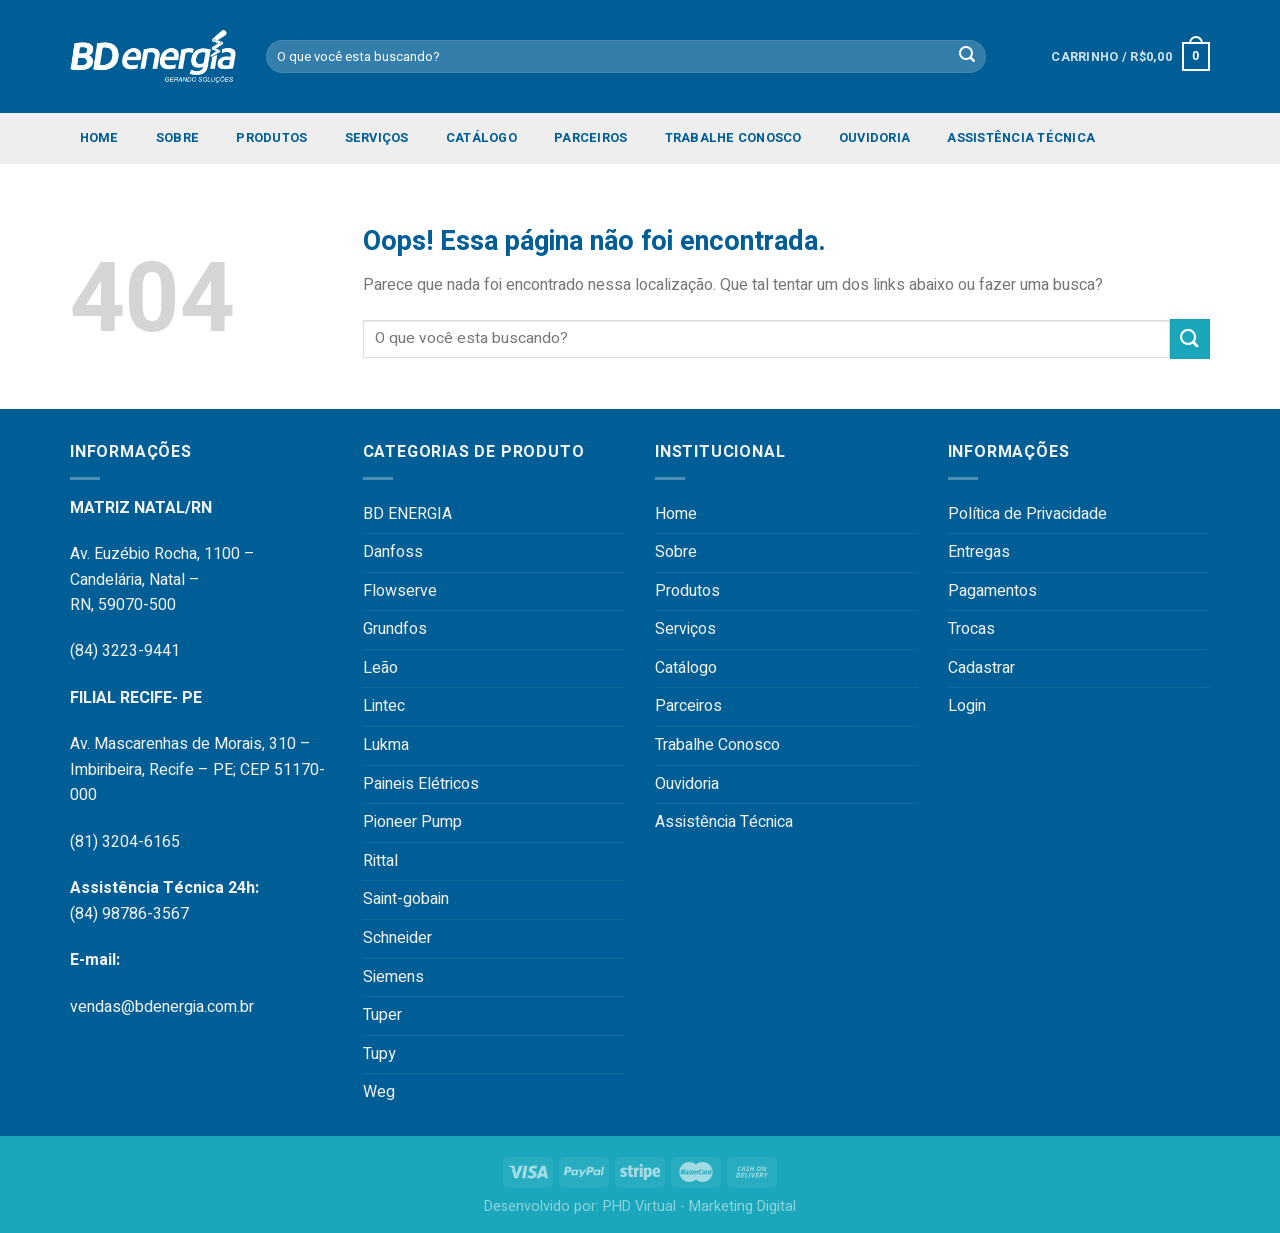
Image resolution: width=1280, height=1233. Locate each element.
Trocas (971, 629)
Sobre (177, 138)
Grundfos (395, 629)
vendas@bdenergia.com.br (162, 1007)
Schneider (397, 938)
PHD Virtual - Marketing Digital (699, 1206)
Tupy (379, 1054)
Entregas (979, 552)
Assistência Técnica (1021, 138)
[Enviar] (1190, 338)
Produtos (271, 138)
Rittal (380, 861)
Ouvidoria (874, 138)
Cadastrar (981, 668)
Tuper (382, 1015)
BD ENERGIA (407, 514)
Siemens (393, 977)
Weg (379, 1092)
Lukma (386, 745)
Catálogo (481, 138)
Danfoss (393, 552)
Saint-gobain (406, 899)
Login (967, 706)
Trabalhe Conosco (733, 138)
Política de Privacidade (1027, 514)
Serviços (377, 138)
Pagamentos (992, 591)
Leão (380, 668)
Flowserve (400, 591)
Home (99, 138)
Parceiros (590, 138)
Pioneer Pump (412, 822)
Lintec (384, 706)
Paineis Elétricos (421, 784)
